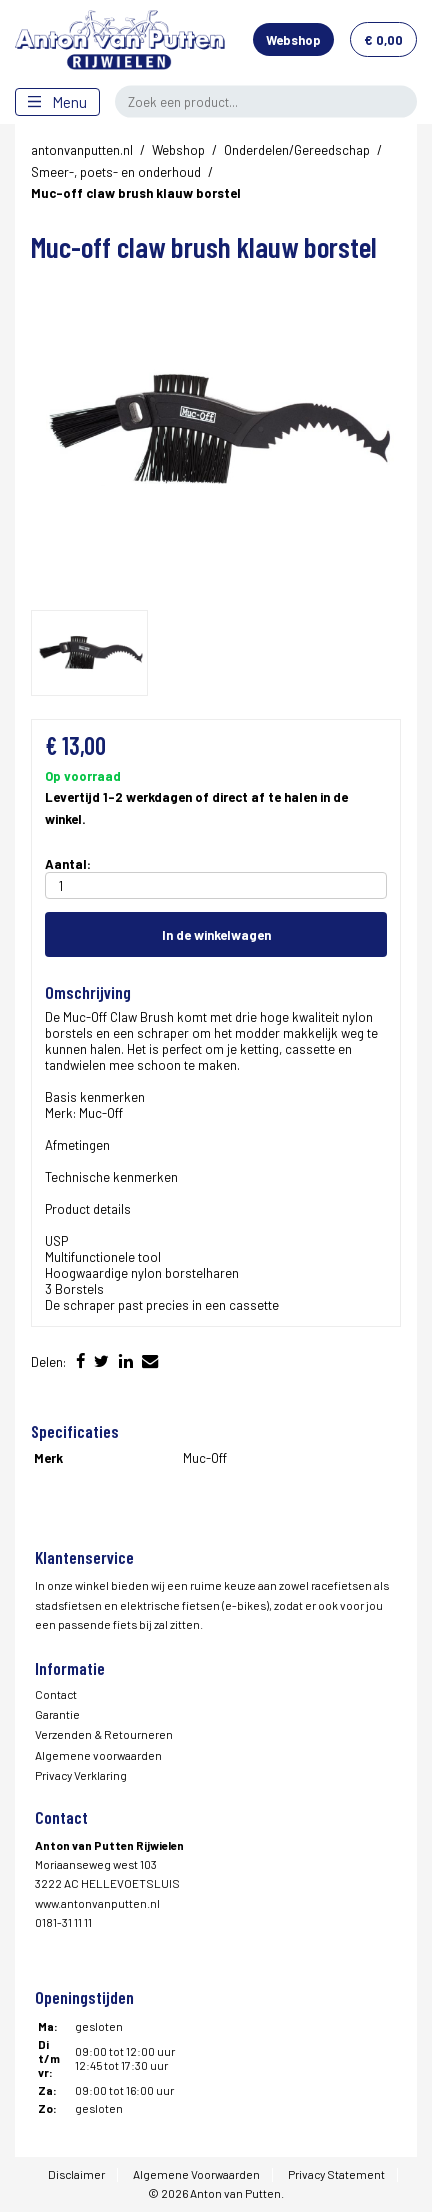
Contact (56, 1694)
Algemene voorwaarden (98, 1755)
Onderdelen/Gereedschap (297, 150)
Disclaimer (76, 2174)
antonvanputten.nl (82, 150)
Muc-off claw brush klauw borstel (136, 193)
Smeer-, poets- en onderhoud (116, 172)
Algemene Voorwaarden (196, 2174)
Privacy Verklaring (81, 1775)
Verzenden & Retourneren (104, 1734)
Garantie (57, 1714)
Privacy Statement (336, 2174)
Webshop (293, 40)
